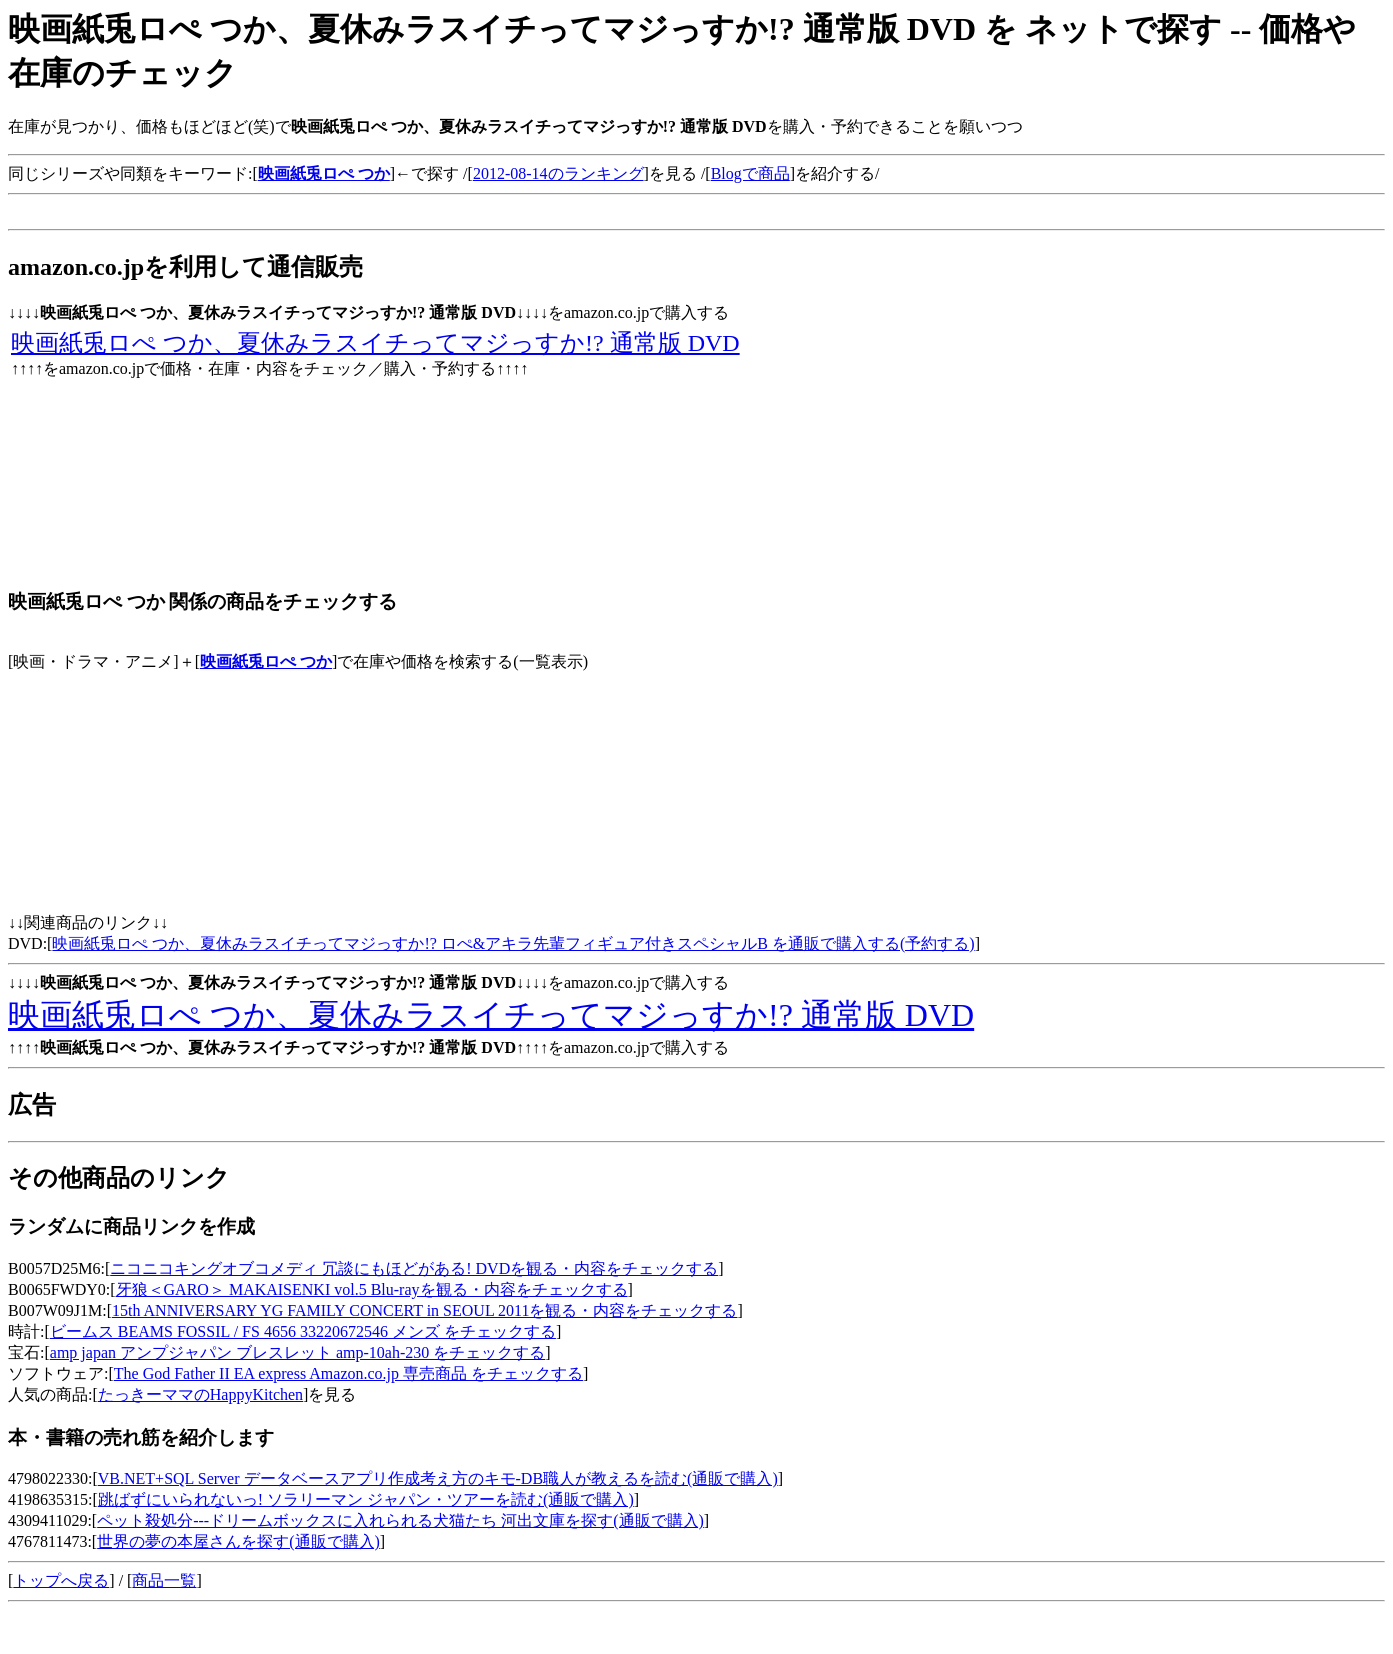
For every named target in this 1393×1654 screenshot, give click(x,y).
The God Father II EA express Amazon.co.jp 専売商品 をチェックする (348, 1373)
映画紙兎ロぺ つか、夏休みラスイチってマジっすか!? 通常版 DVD (375, 343)
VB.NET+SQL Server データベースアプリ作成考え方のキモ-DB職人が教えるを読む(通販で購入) (438, 1478)
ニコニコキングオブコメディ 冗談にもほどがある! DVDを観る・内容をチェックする (414, 1268)
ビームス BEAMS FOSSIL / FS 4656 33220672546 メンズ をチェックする (303, 1331)
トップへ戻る (61, 1580)
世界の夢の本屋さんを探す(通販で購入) (238, 1541)
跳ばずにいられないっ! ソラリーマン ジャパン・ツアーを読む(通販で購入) (366, 1499)
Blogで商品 (750, 173)
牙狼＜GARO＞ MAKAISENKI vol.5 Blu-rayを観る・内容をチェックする (372, 1289)
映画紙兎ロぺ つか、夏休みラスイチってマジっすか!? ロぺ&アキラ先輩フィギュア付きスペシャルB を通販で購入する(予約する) (513, 943)
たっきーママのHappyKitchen (200, 1394)
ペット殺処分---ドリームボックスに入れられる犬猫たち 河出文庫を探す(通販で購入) (400, 1520)
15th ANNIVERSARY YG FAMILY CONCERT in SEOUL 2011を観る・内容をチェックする (424, 1310)
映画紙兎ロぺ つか (266, 661)
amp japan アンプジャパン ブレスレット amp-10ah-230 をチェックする (298, 1352)
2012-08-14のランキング (558, 173)
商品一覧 (164, 1580)
